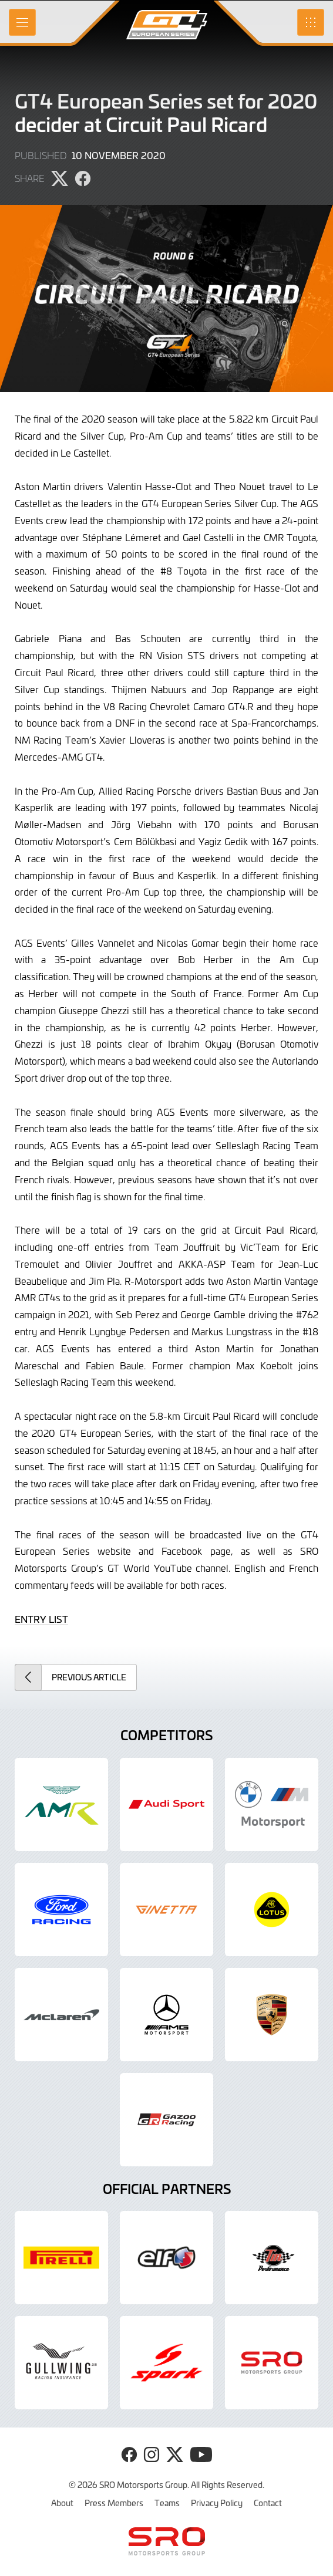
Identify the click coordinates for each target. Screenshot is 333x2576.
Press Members (114, 2503)
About (62, 2503)
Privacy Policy (217, 2503)
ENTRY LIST (41, 1618)
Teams (167, 2503)
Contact (268, 2503)
